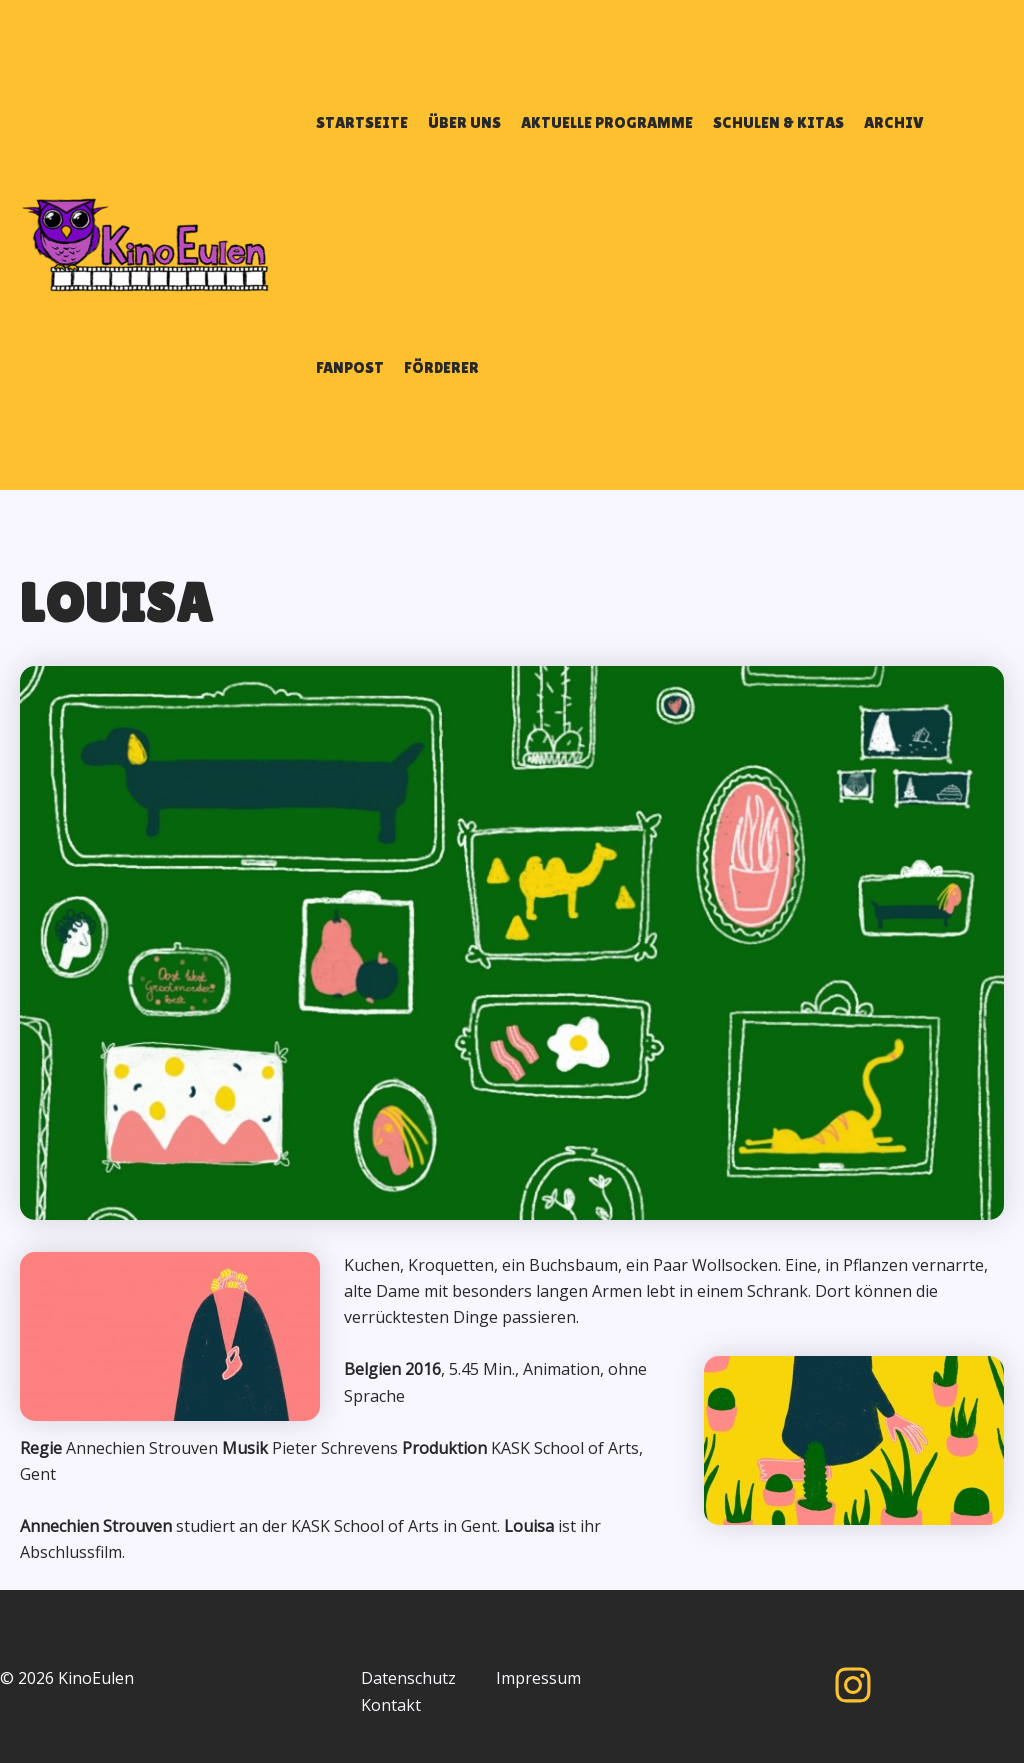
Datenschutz (408, 1678)
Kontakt (391, 1705)
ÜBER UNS (464, 122)
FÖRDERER (441, 367)
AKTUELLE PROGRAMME (607, 122)
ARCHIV (894, 122)
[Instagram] (853, 1685)
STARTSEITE (362, 122)
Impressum (538, 1678)
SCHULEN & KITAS (778, 122)
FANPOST (350, 367)
